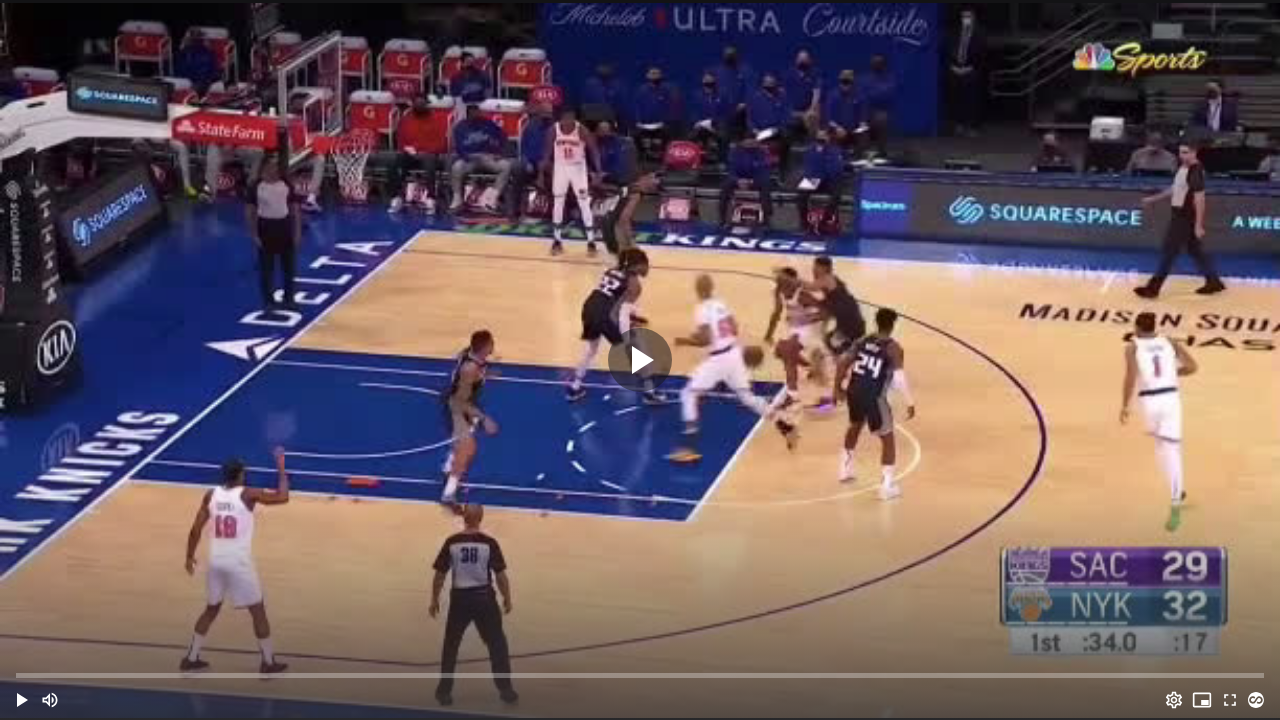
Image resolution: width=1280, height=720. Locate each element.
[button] (22, 700)
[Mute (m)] (50, 700)
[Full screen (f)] (1230, 700)
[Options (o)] (1174, 700)
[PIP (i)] (1202, 700)
